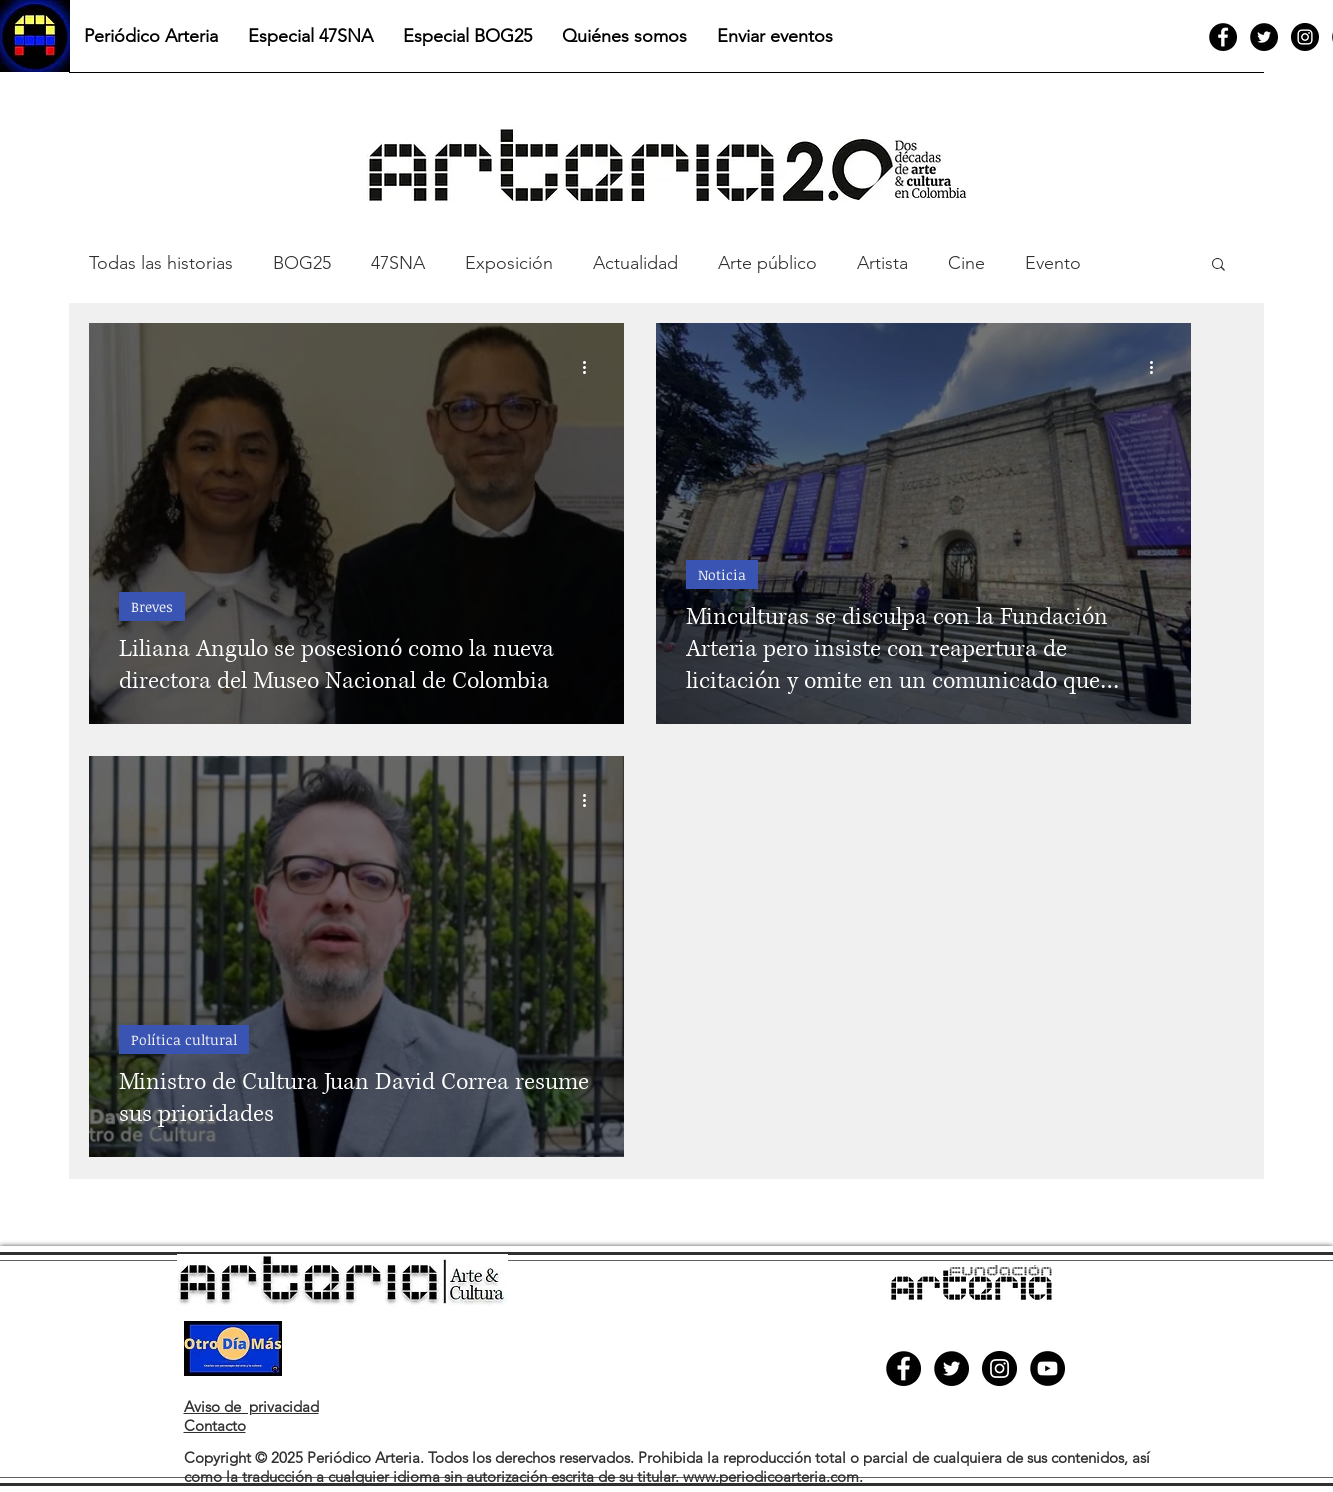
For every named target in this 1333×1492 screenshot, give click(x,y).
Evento (1053, 263)
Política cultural (184, 1039)
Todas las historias (161, 263)
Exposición (509, 263)
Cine (966, 263)
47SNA (398, 263)
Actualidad (635, 263)
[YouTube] (1047, 1368)
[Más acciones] (591, 367)
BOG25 (302, 263)
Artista (882, 263)
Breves (152, 606)
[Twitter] (1264, 37)
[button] (1218, 265)
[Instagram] (1305, 37)
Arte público (767, 263)
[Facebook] (1223, 37)
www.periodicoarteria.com (771, 1476)
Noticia (722, 574)
